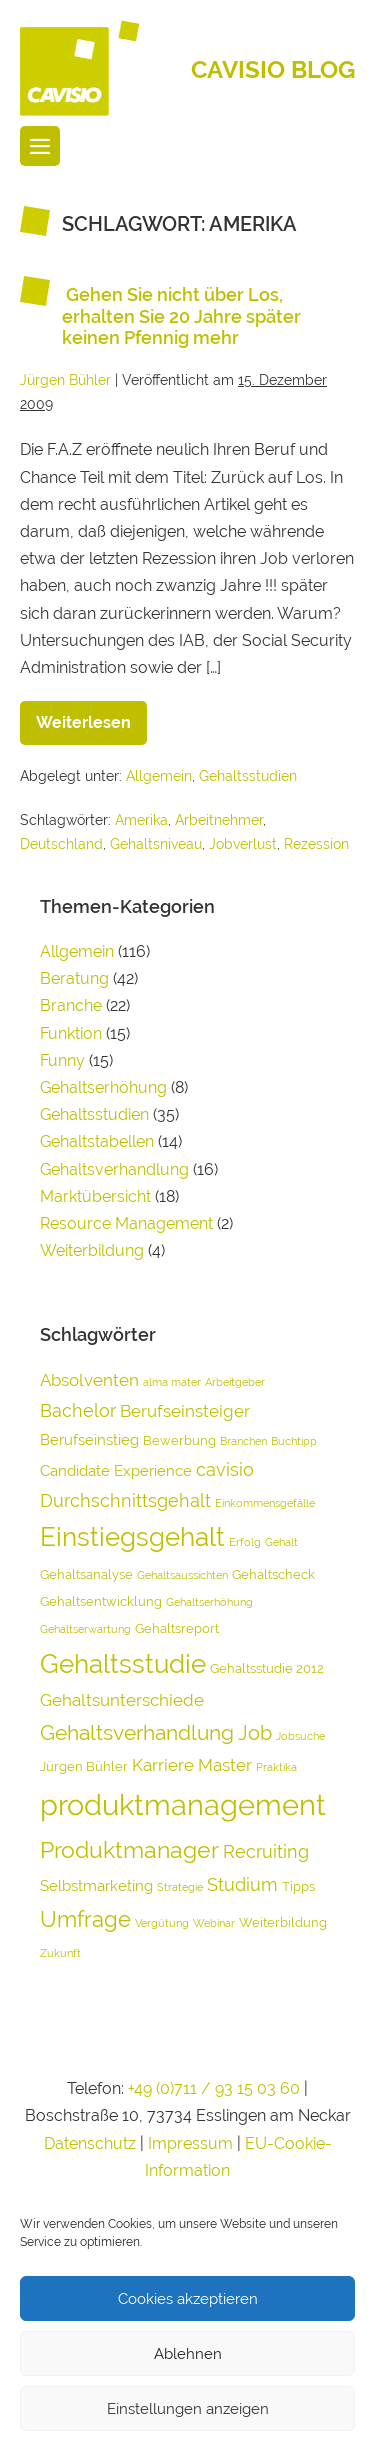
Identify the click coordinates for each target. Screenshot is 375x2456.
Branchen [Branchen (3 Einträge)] (243, 1441)
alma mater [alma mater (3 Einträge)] (172, 1382)
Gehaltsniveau (156, 844)
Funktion (71, 1033)
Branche (71, 1005)
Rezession (316, 844)
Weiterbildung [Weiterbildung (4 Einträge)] (283, 1922)
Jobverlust (243, 844)
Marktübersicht (95, 1196)
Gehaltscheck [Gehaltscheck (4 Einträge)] (273, 1574)
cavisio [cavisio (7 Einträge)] (225, 1469)
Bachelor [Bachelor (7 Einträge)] (78, 1410)
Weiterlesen (91, 716)
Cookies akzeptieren (188, 2299)
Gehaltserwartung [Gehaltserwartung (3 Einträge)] (85, 1629)
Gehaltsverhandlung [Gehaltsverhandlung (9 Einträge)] (137, 1732)
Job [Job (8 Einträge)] (255, 1733)
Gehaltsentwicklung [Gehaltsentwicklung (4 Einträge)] (101, 1601)
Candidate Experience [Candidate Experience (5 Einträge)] (116, 1471)
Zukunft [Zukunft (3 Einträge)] (60, 1953)
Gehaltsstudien (248, 776)
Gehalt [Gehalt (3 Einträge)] (281, 1542)
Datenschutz (90, 2143)
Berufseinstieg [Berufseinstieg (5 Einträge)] (89, 1440)
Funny (62, 1060)
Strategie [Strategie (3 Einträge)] (180, 1887)
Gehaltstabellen (97, 1141)
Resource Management (126, 1223)
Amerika (141, 820)
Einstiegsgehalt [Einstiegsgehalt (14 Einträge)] (132, 1537)
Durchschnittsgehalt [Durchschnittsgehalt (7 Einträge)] (125, 1500)
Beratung (74, 978)
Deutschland (61, 844)
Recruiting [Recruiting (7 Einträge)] (266, 1851)
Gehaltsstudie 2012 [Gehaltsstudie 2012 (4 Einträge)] (267, 1668)
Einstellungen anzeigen (188, 2409)
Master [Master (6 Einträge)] (225, 1765)
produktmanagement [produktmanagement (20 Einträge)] (183, 1804)
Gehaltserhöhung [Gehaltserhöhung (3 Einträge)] (209, 1602)
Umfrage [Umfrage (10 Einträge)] (85, 1919)
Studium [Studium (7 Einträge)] (242, 1884)
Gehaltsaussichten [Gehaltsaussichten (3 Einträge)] (182, 1575)
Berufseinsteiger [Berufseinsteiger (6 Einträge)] (185, 1411)
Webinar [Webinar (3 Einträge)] (214, 1923)
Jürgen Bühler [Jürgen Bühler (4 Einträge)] (84, 1766)
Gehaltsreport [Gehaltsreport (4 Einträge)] (177, 1628)
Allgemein (159, 776)
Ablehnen (188, 2354)
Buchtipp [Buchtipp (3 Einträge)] (294, 1441)
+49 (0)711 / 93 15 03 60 (214, 2088)
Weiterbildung (92, 1250)
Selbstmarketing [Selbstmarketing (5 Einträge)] (96, 1886)
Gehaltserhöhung (103, 1087)
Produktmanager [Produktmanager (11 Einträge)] (129, 1849)
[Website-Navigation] (40, 146)
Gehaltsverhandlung (114, 1169)
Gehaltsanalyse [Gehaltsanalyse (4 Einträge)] (86, 1574)
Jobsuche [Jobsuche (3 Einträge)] (300, 1736)
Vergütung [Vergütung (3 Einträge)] (162, 1923)
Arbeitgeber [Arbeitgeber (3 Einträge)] (235, 1382)
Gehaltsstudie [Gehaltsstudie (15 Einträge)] (123, 1663)
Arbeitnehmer (219, 820)
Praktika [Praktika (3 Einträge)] (276, 1767)
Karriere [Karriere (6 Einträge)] (163, 1765)
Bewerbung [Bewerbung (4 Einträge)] (179, 1440)
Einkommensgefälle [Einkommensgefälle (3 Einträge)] (265, 1503)
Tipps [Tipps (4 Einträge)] (298, 1886)
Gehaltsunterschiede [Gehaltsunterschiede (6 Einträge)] (122, 1700)
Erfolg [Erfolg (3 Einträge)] (245, 1542)
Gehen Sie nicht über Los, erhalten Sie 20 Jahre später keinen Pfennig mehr (181, 316)
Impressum (192, 2143)
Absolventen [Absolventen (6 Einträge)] (89, 1380)
